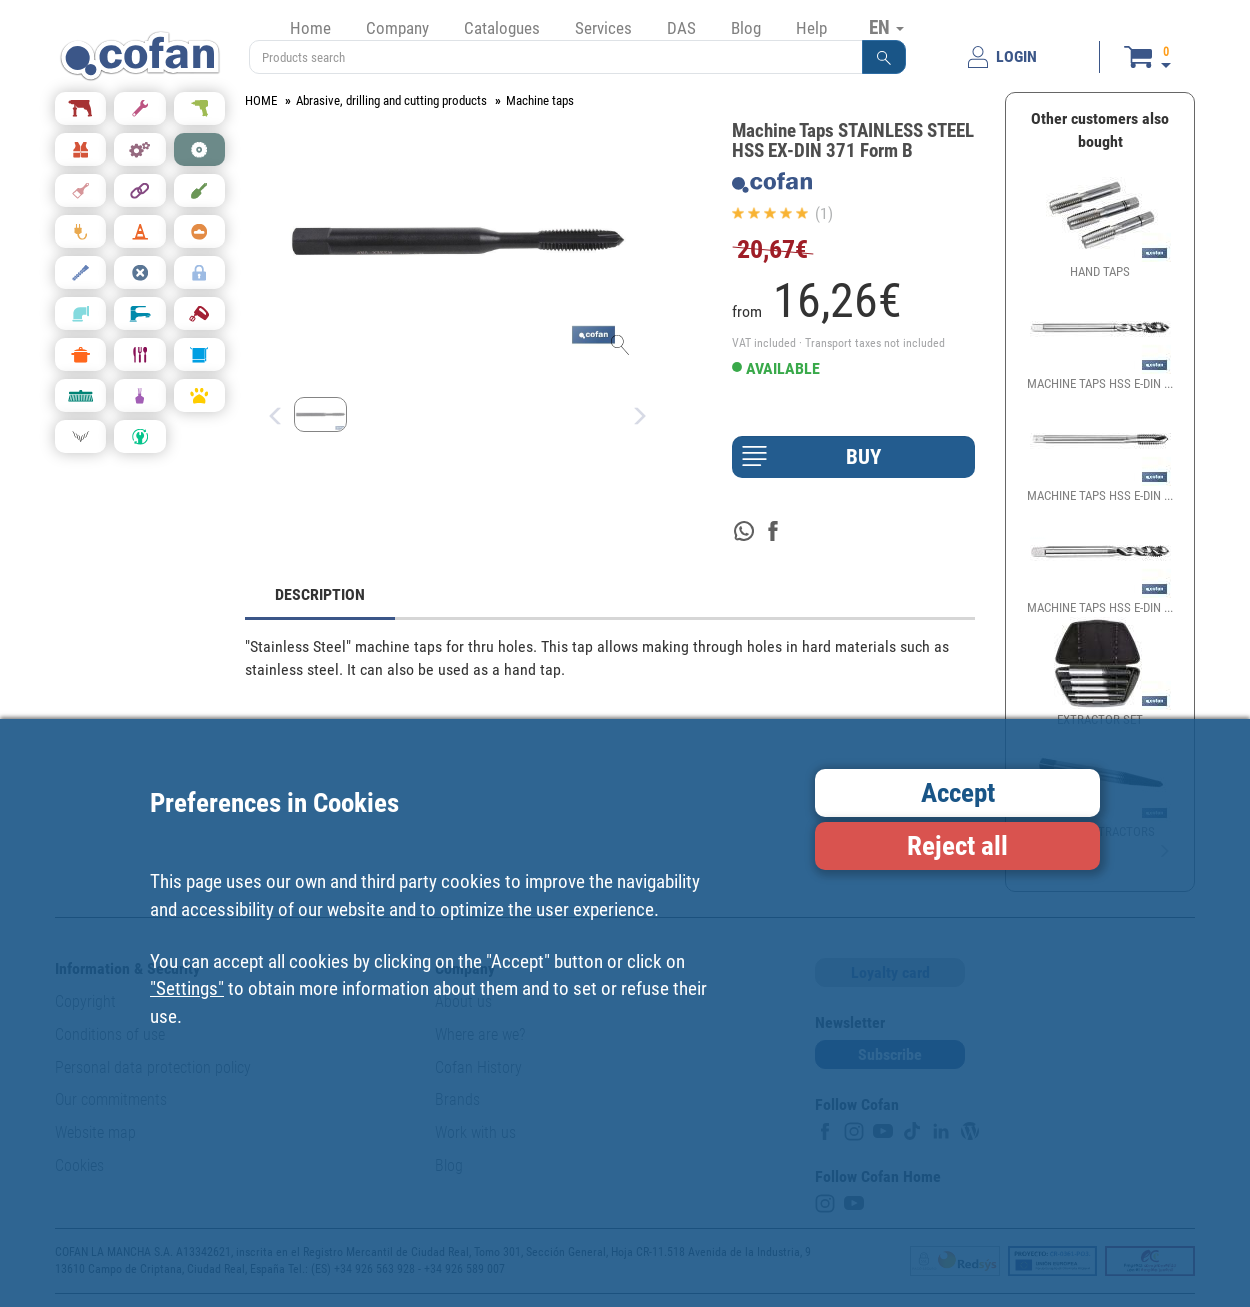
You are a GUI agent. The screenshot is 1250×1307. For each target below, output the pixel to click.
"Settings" (187, 988)
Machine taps (540, 100)
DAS (681, 28)
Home (310, 28)
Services (603, 28)
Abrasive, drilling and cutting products (391, 100)
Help (811, 28)
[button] (884, 57)
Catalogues (502, 28)
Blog (746, 28)
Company (397, 28)
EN (886, 27)
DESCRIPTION (320, 594)
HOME (261, 100)
